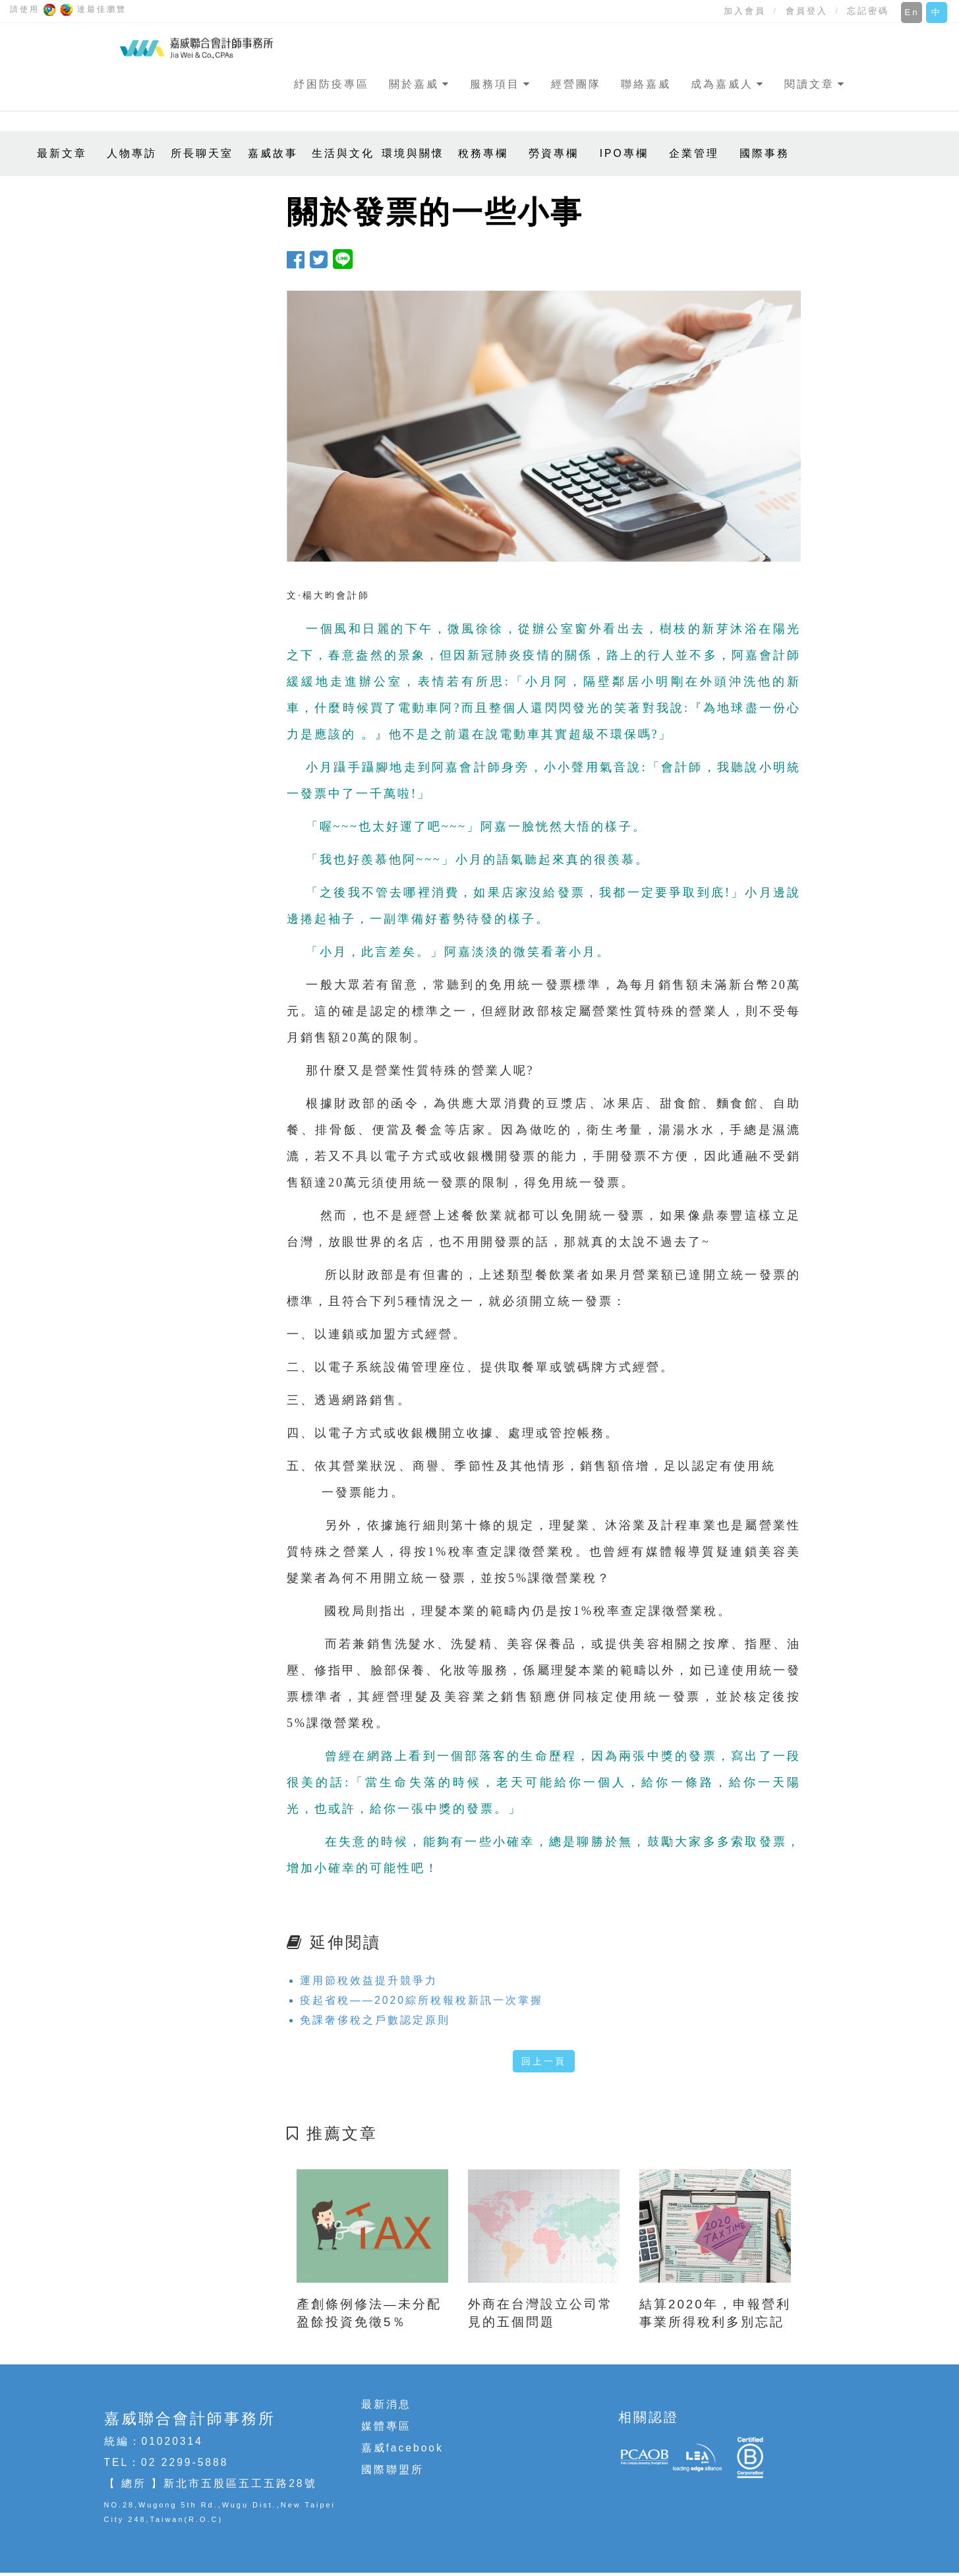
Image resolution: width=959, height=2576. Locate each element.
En (911, 12)
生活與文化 (343, 153)
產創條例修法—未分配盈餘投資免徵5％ (369, 2313)
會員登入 (807, 11)
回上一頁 (543, 2061)
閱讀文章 (809, 84)
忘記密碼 (868, 11)
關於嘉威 (414, 84)
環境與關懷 (413, 153)
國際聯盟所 (392, 2469)
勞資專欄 (554, 153)
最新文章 (62, 153)
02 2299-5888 (184, 2462)
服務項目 (495, 84)
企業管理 (694, 153)
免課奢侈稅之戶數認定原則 (375, 2020)
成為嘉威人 (722, 84)
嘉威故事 (273, 153)
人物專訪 (132, 153)
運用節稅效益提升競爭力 (369, 1980)
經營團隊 (576, 84)
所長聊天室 (202, 153)
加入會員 (745, 11)
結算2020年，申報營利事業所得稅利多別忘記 (715, 2313)
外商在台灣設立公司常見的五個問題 (540, 2313)
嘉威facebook (402, 2447)
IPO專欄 (624, 153)
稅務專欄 (483, 153)
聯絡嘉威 (646, 84)
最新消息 (386, 2404)
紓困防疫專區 (331, 84)
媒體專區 (386, 2426)
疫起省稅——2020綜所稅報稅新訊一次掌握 (421, 2000)
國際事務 (765, 153)
